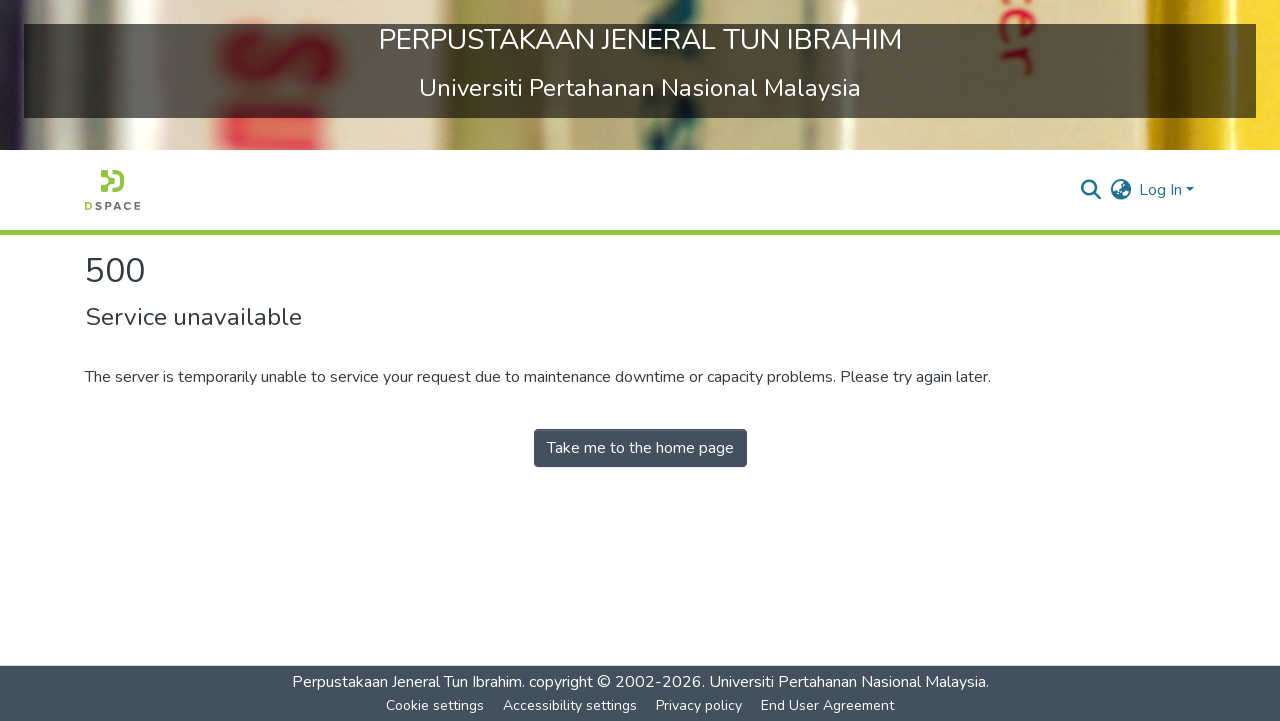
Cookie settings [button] (435, 705)
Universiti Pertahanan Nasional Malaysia (847, 682)
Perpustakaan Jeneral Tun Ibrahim (407, 682)
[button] (112, 190)
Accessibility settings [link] (570, 705)
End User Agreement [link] (827, 705)
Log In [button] (1162, 190)
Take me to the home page (640, 448)
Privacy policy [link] (699, 705)
